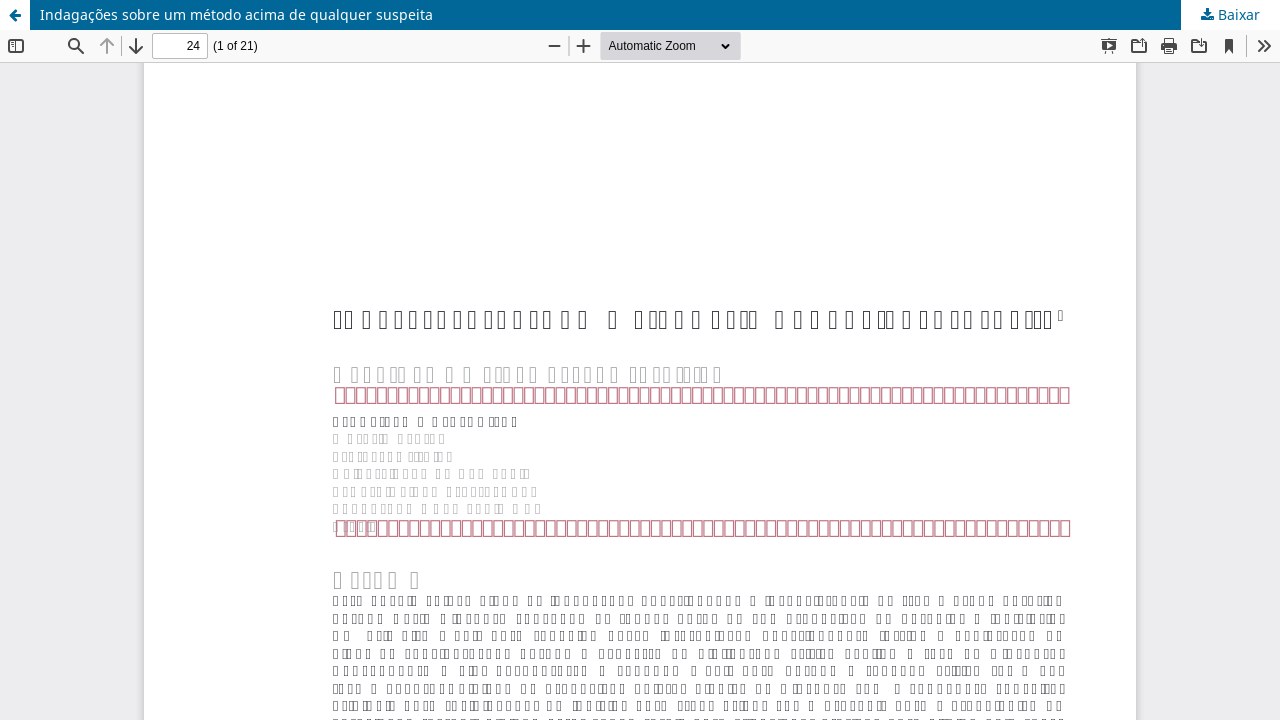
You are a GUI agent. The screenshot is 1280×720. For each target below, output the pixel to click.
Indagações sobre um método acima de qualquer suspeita (236, 14)
